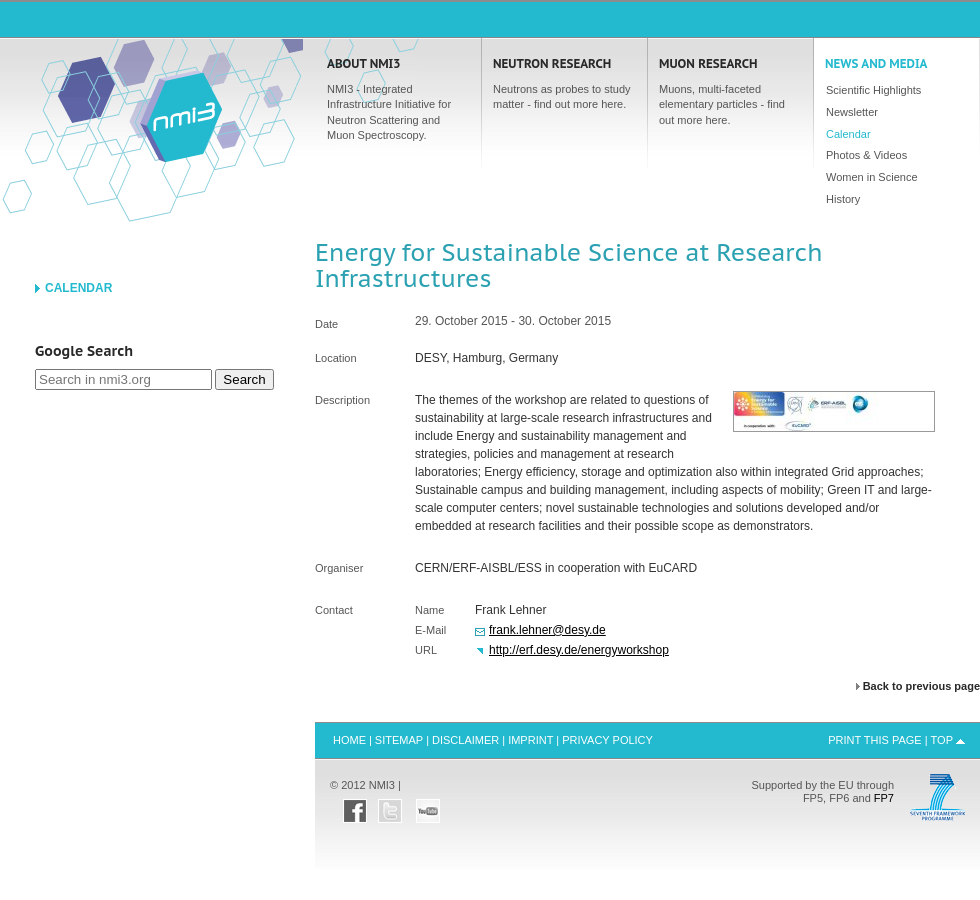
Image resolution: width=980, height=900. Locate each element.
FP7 (884, 798)
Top (942, 740)
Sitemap (399, 740)
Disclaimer (465, 740)
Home (181, 116)
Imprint (530, 740)
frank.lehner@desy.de (547, 630)
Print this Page (875, 740)
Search (244, 379)
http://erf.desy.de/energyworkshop (579, 650)
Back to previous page (921, 686)
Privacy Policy (607, 740)
